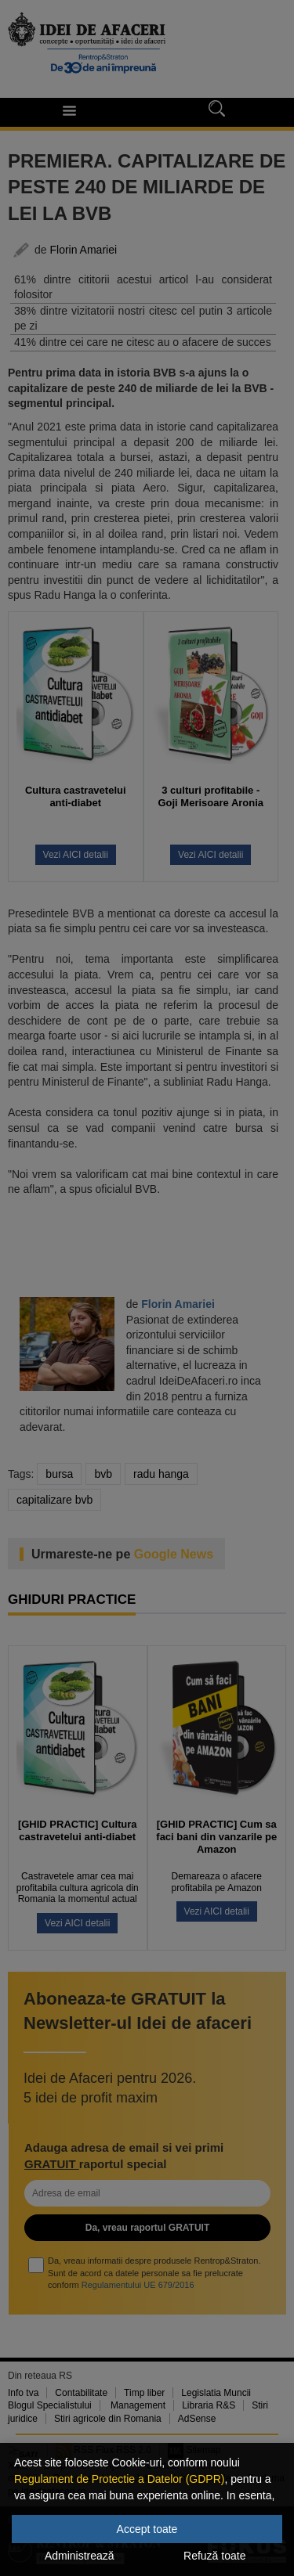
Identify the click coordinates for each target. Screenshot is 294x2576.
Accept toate (147, 2529)
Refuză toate (214, 2555)
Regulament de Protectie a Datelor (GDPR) (119, 2479)
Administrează (79, 2555)
